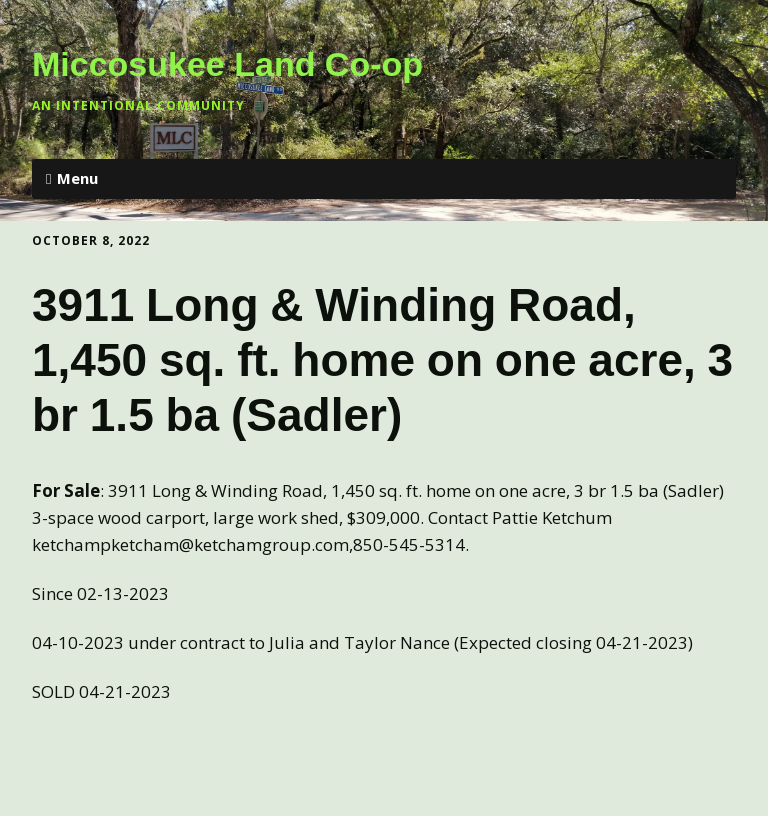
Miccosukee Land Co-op (227, 64)
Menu (77, 178)
